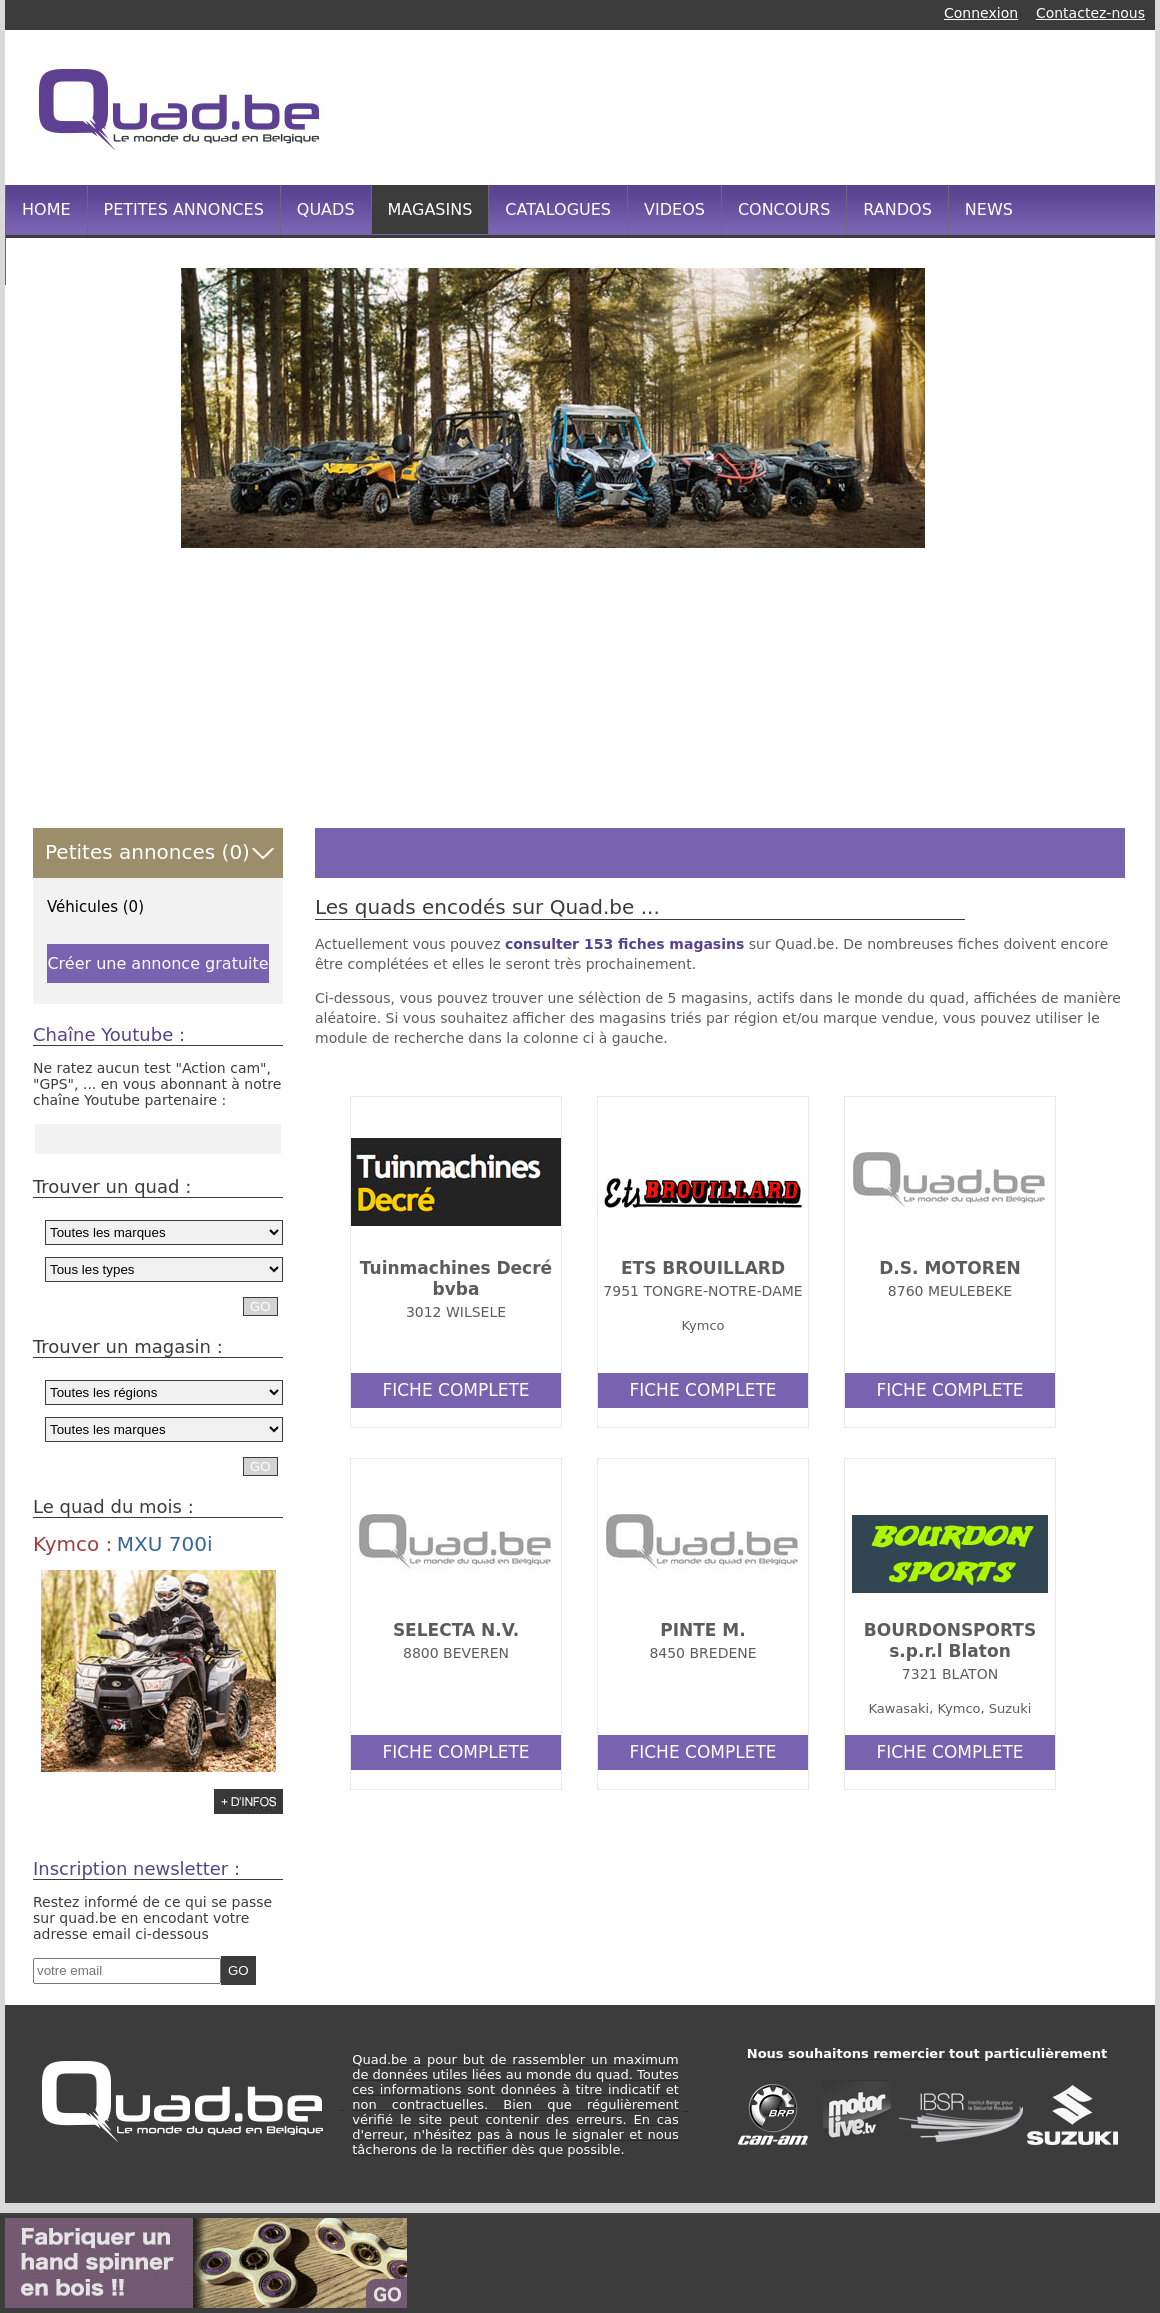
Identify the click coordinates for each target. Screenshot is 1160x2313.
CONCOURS (784, 209)
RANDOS (897, 209)
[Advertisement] (764, 105)
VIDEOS (674, 209)
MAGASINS (430, 209)
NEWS (989, 209)
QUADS (326, 209)
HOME (46, 209)
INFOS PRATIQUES (93, 259)
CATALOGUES (558, 209)
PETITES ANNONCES (184, 209)
